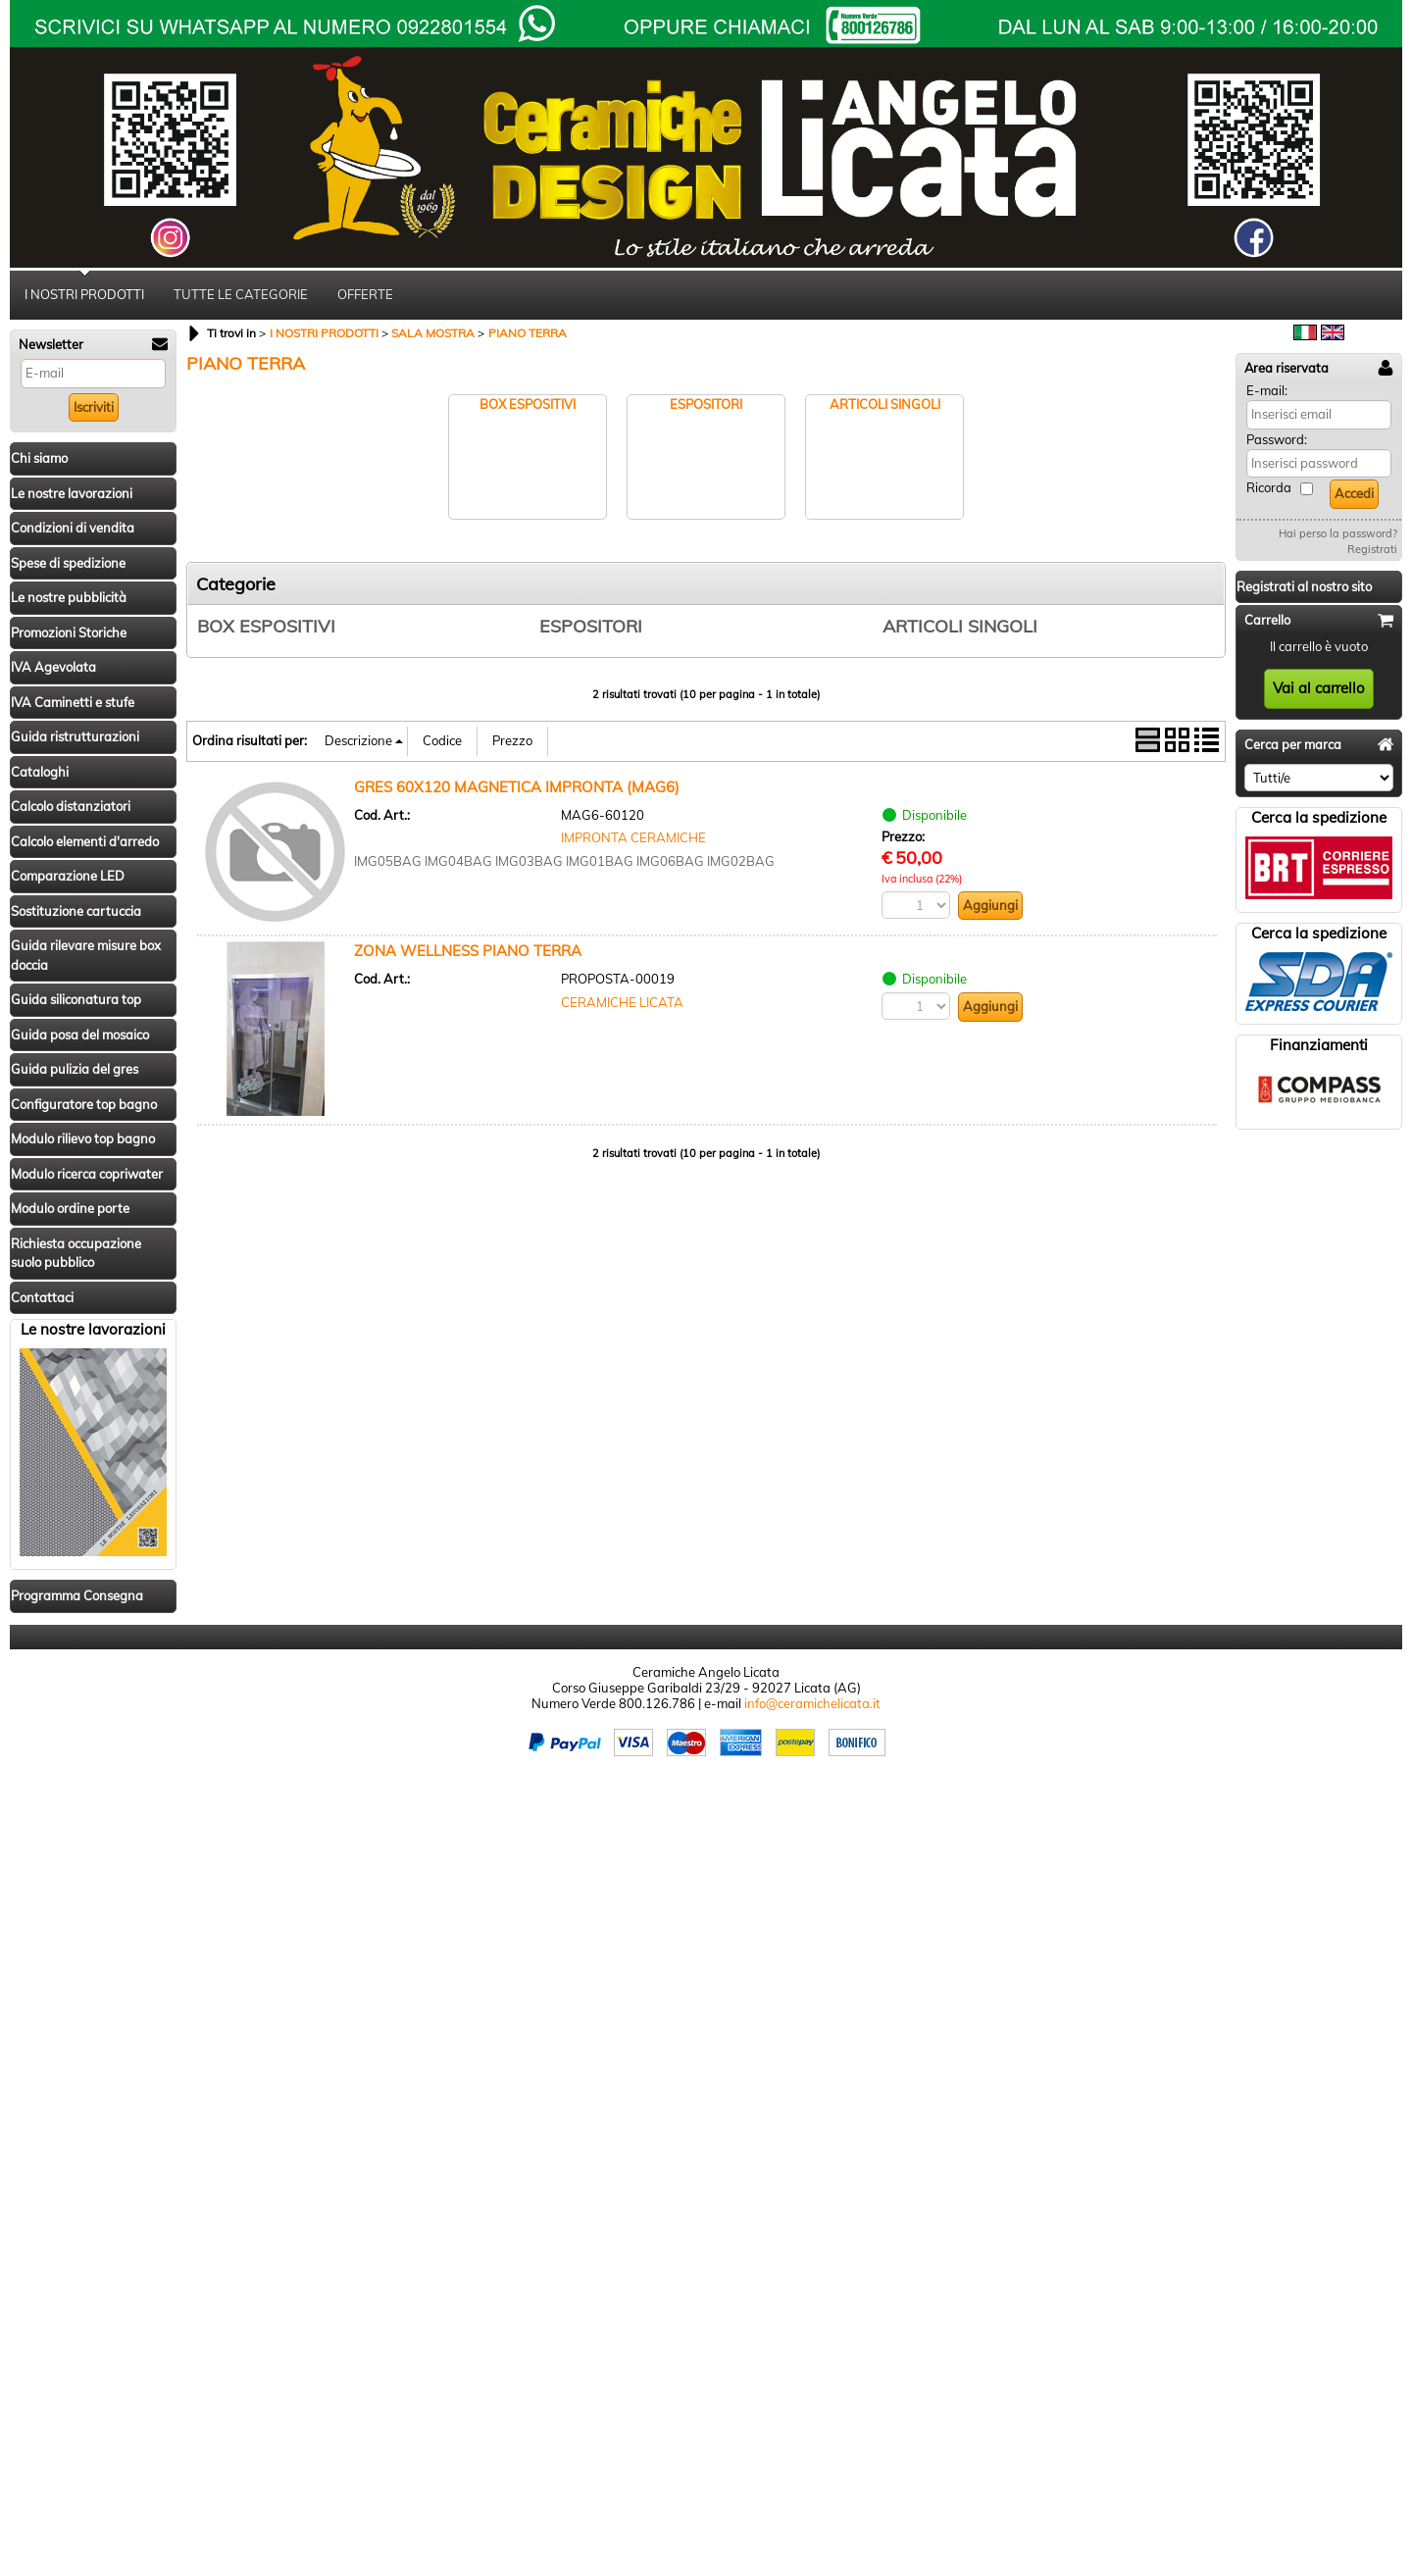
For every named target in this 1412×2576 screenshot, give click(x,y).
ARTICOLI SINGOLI (959, 626)
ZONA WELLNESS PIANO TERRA (467, 950)
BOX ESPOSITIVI (266, 626)
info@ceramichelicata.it (812, 1703)
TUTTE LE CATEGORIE (241, 294)
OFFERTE (365, 294)
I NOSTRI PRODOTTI (84, 294)
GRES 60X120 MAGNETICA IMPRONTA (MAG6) (517, 787)
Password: (1276, 439)
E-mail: (1266, 390)
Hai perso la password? (1338, 533)
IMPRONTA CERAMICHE (633, 837)
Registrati (1372, 549)
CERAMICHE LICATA (622, 1002)
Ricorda (1268, 487)
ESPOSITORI (590, 626)
